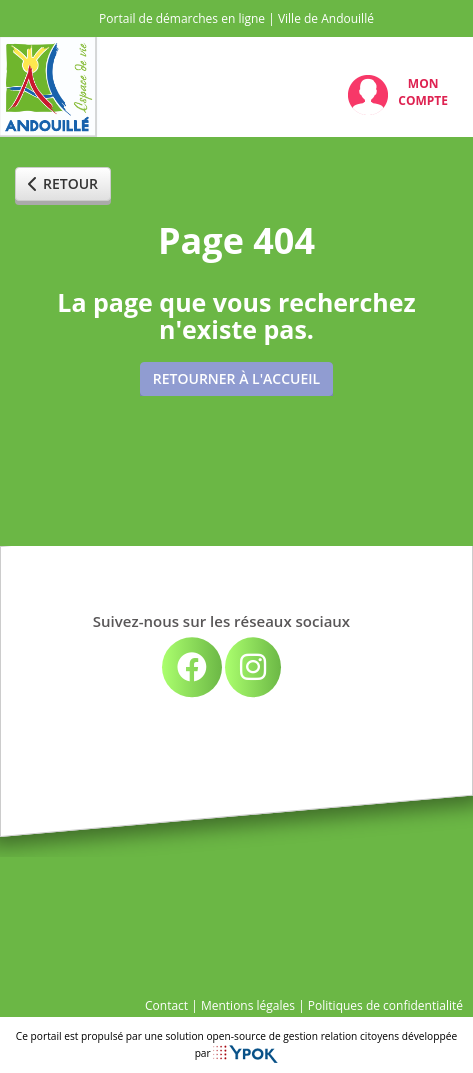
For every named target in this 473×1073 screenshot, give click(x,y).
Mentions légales (248, 1005)
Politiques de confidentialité (385, 1005)
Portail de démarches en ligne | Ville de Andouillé (236, 18)
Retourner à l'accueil (236, 378)
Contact (166, 1005)
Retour (63, 183)
